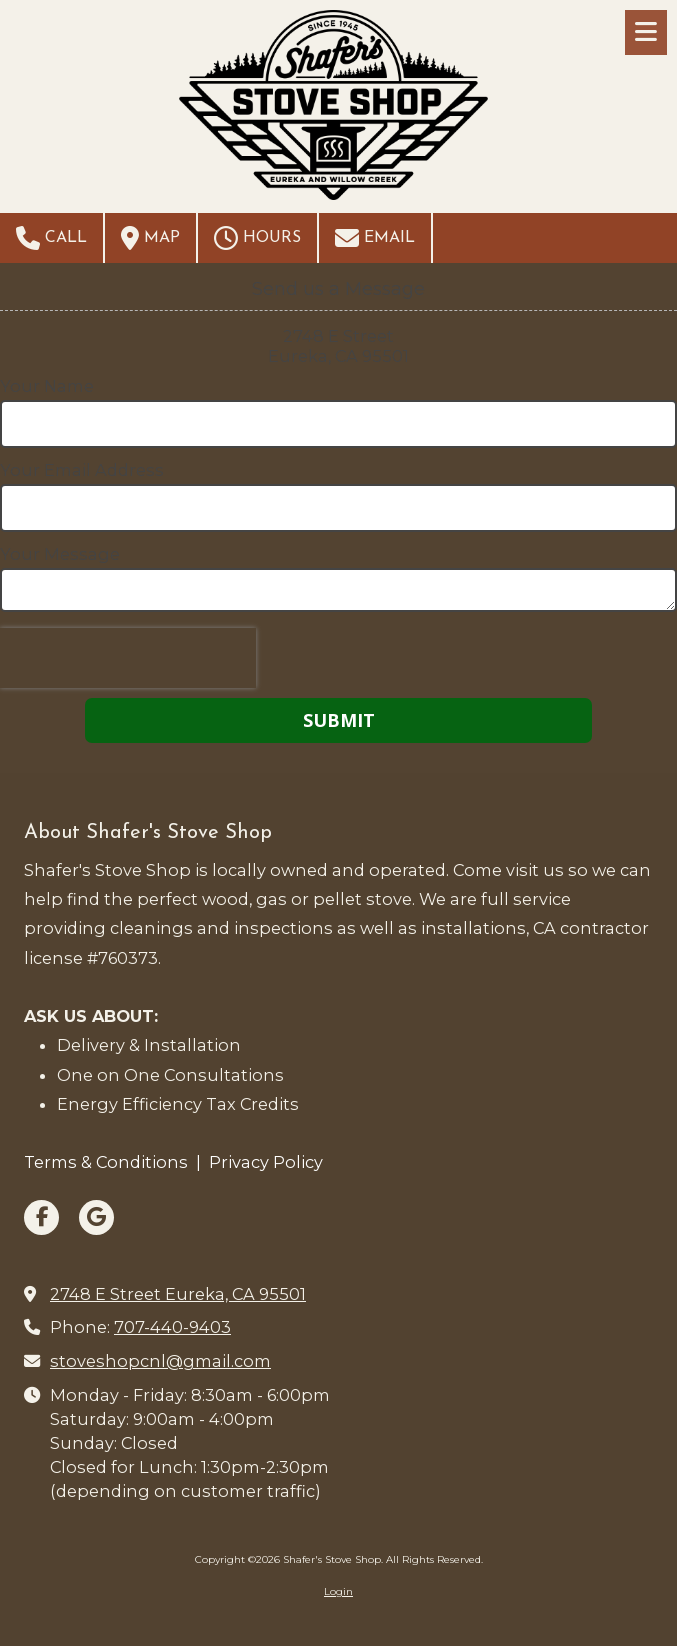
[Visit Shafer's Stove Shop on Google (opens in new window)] (96, 1217)
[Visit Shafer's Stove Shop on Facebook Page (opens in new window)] (41, 1217)
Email (375, 238)
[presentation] (128, 658)
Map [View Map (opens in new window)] (150, 238)
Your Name (47, 386)
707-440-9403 (172, 1327)
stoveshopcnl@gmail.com (160, 1361)
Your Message (60, 554)
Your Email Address (82, 470)
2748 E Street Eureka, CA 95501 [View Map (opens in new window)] (178, 1294)
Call (51, 238)
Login (338, 1591)
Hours (257, 238)
